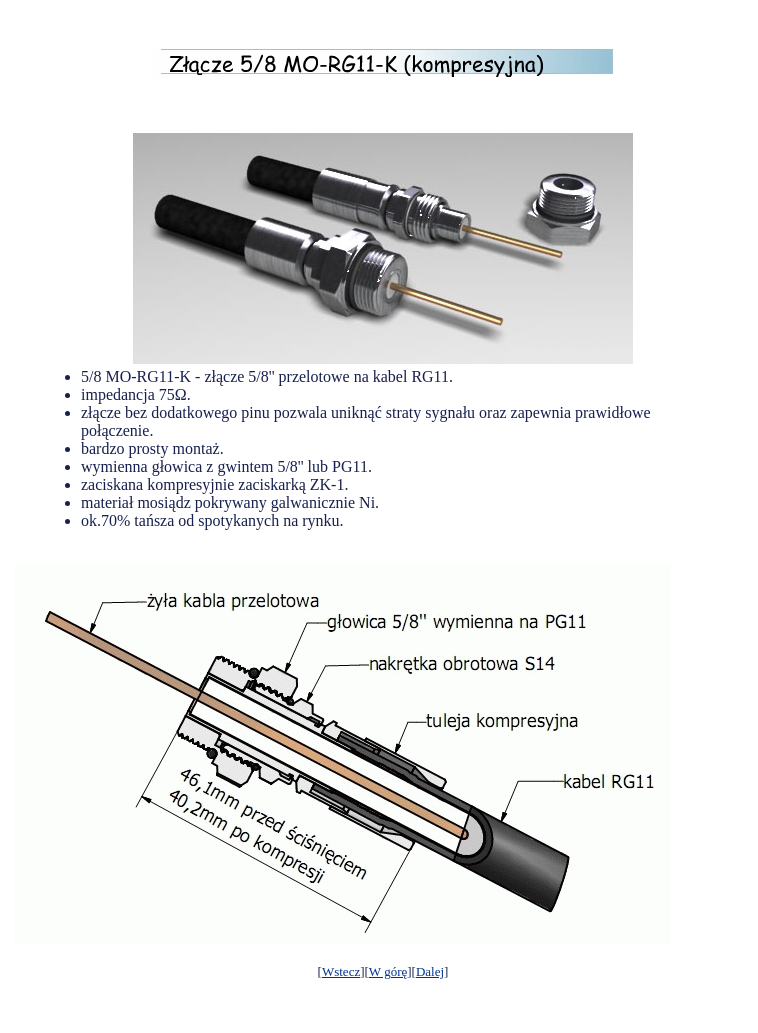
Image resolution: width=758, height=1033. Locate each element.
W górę (388, 971)
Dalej (430, 971)
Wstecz (341, 971)
